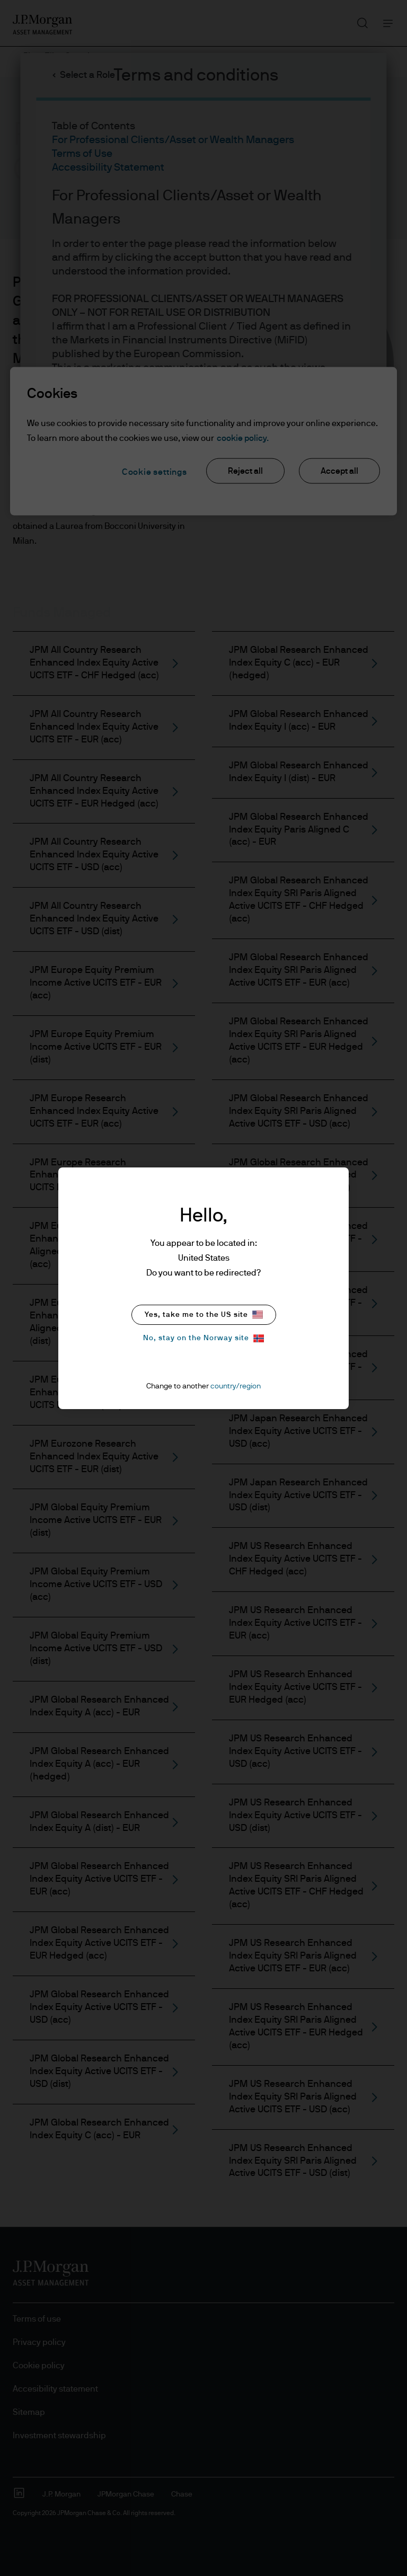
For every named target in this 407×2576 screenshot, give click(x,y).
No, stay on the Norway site (203, 1338)
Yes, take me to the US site (204, 1314)
